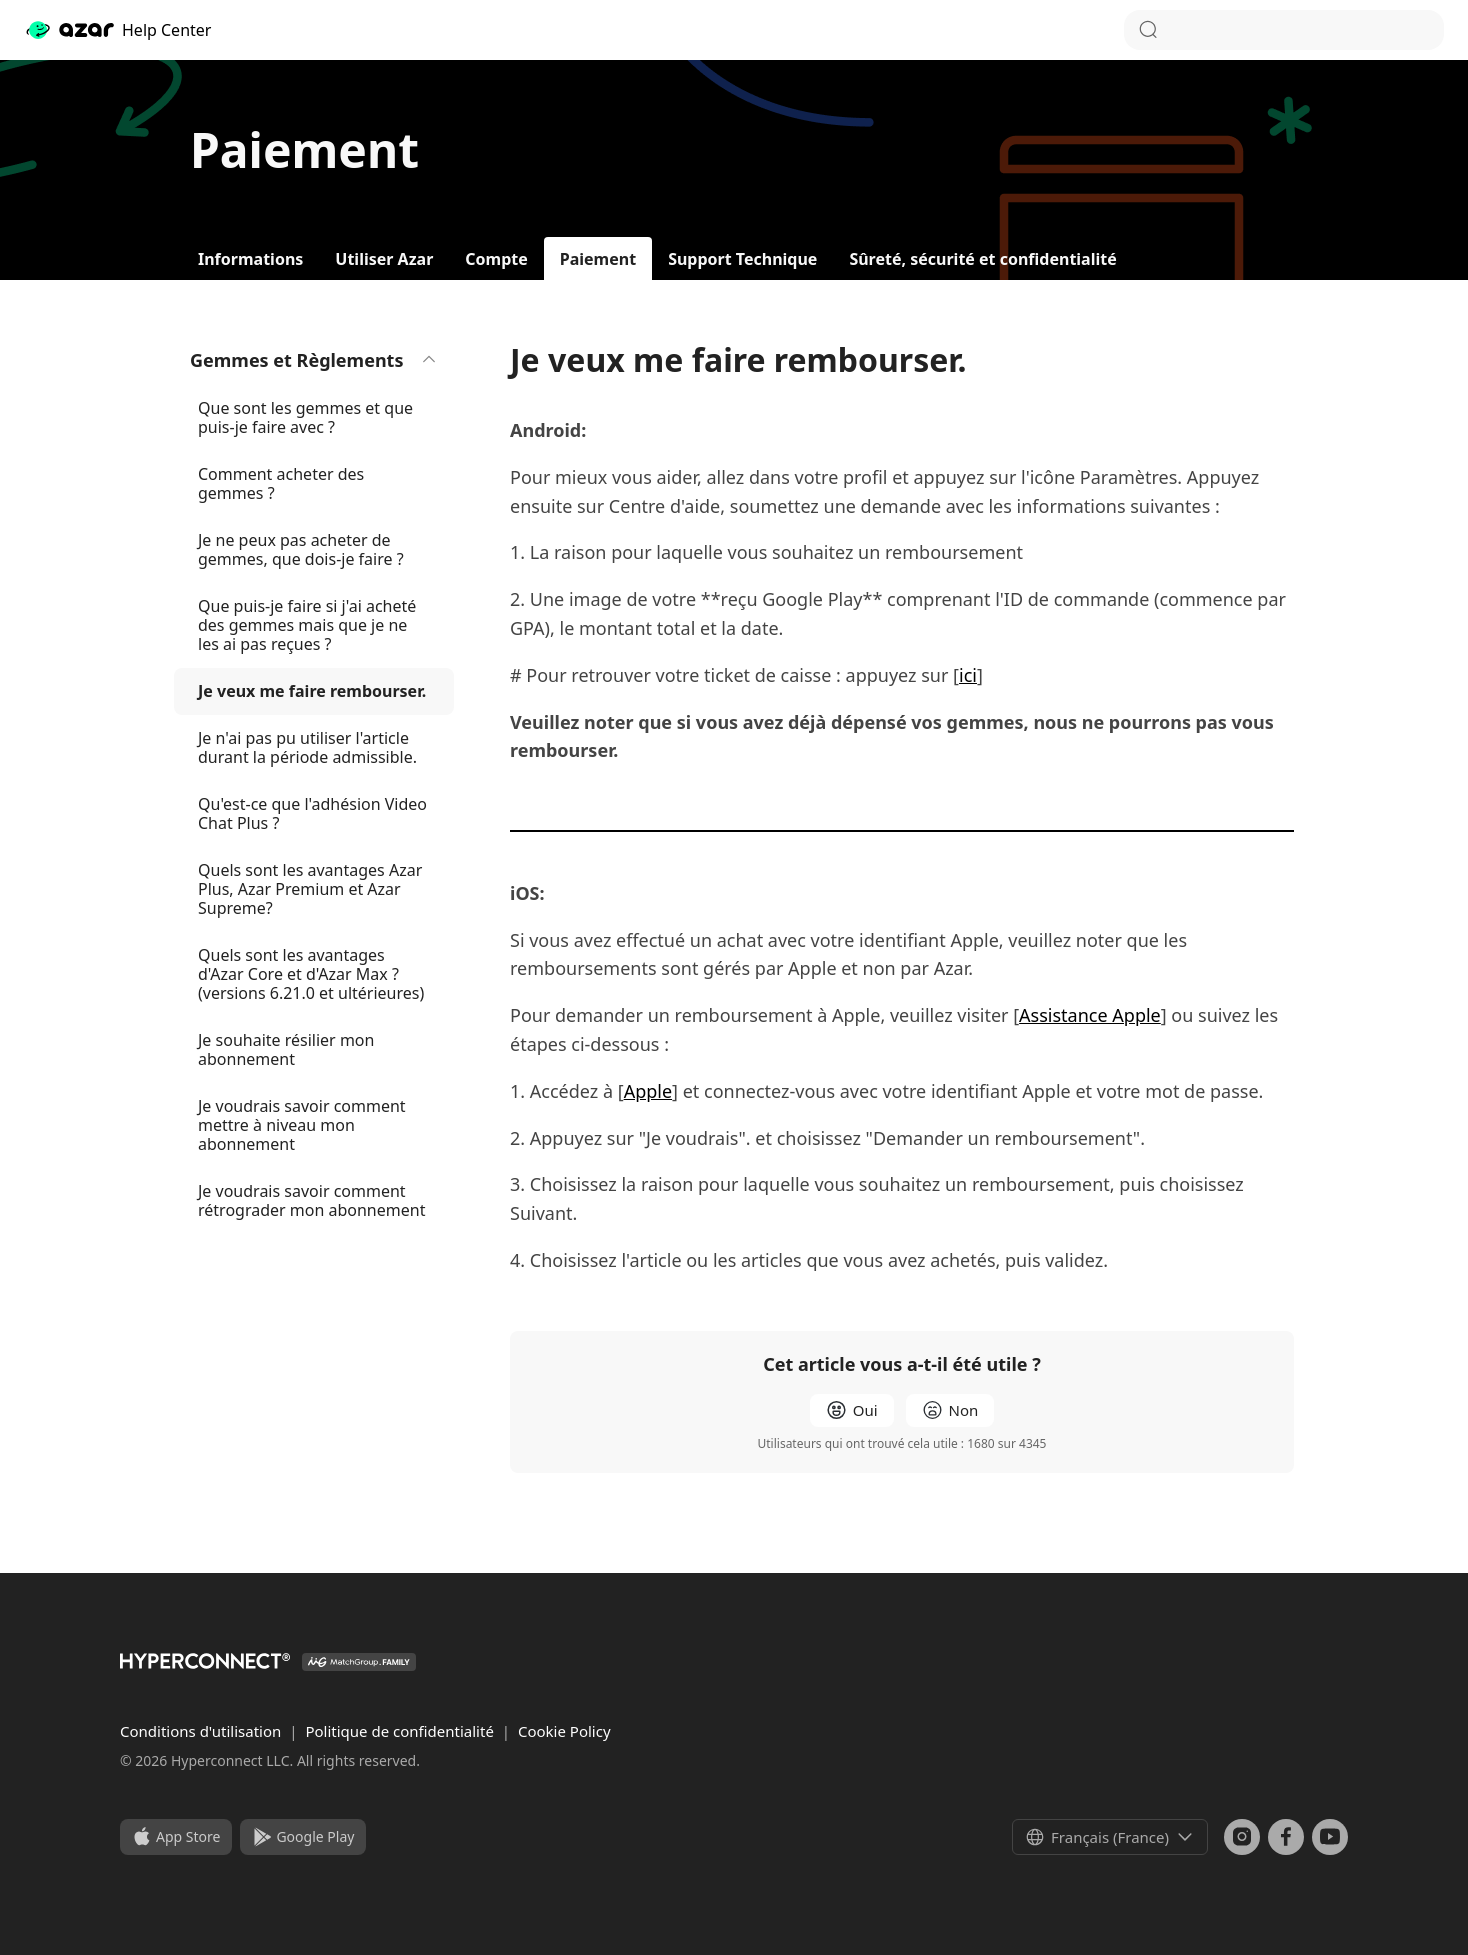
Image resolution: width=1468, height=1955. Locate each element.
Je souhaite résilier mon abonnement (286, 1049)
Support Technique (742, 259)
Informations (250, 259)
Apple (648, 1091)
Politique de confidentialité (401, 1731)
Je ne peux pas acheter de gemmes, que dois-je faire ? (301, 549)
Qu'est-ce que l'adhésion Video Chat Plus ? (312, 813)
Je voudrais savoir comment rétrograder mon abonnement (311, 1200)
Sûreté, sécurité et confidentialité (982, 259)
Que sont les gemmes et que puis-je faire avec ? (305, 417)
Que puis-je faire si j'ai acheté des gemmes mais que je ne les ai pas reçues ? (307, 625)
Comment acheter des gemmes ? (281, 483)
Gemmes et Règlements (314, 360)
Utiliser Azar (384, 259)
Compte (496, 259)
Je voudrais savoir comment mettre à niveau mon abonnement (302, 1125)
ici (968, 675)
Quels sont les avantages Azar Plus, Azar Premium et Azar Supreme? (310, 889)
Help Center (117, 30)
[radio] (852, 1410)
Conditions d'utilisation (202, 1731)
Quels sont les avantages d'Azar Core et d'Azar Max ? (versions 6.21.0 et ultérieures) (311, 974)
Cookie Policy (564, 1731)
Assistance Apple (1090, 1015)
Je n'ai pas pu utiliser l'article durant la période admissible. (307, 747)
